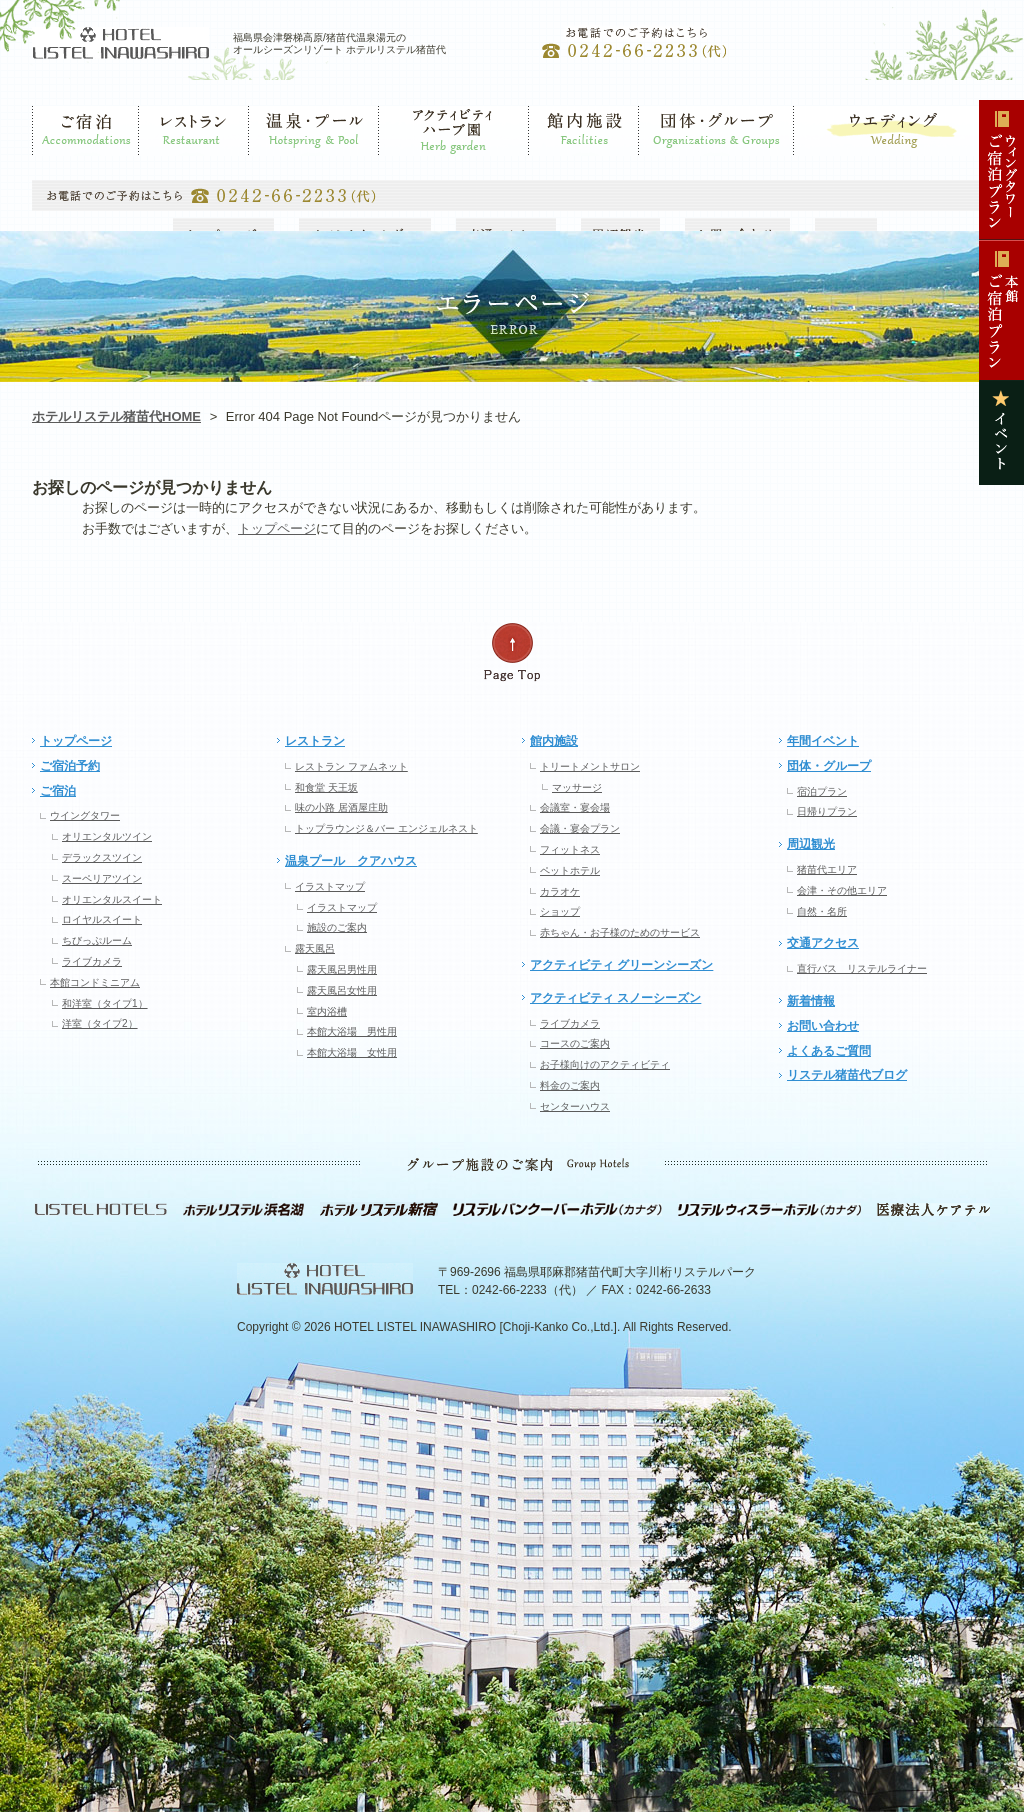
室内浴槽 (327, 1011)
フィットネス (570, 849)
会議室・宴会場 (575, 807)
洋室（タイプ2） (100, 1023)
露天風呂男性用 (342, 969)
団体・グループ (681, 165)
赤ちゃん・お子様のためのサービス (620, 932)
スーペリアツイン (102, 878)
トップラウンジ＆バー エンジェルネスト (386, 828)
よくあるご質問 (829, 1051)
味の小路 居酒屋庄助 (341, 807)
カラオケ (560, 891)
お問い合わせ (823, 1026)
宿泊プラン (822, 791)
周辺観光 (811, 844)
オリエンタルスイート (112, 899)
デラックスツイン (102, 857)
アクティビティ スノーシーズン (615, 998)
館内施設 (553, 165)
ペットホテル (570, 870)
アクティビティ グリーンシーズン (621, 965)
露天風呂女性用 (342, 990)
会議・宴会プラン (580, 828)
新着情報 (811, 1001)
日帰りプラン (827, 811)
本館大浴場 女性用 (352, 1052)
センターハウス (575, 1106)
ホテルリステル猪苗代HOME (116, 416)
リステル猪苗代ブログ (847, 1075)
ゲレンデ (403, 165)
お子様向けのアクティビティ (605, 1064)
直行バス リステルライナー (862, 968)
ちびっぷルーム (97, 940)
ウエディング (828, 165)
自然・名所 (822, 911)
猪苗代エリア (827, 869)
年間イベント (823, 741)
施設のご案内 (337, 927)
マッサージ (577, 787)
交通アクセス (823, 943)
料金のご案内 (570, 1085)
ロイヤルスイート (102, 919)
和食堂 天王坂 (326, 787)
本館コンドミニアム (95, 982)
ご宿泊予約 (70, 766)
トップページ (277, 528)
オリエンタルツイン (107, 836)
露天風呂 (315, 948)
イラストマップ (330, 886)
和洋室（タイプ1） (105, 1003)
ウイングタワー (85, 815)
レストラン (169, 165)
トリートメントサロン (590, 766)
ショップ (560, 911)
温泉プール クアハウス (351, 861)
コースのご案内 (575, 1043)
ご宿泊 (50, 165)
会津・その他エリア (842, 890)
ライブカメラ (92, 961)
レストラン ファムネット (351, 766)
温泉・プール (285, 165)
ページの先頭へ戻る (512, 652)
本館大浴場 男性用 (352, 1031)
